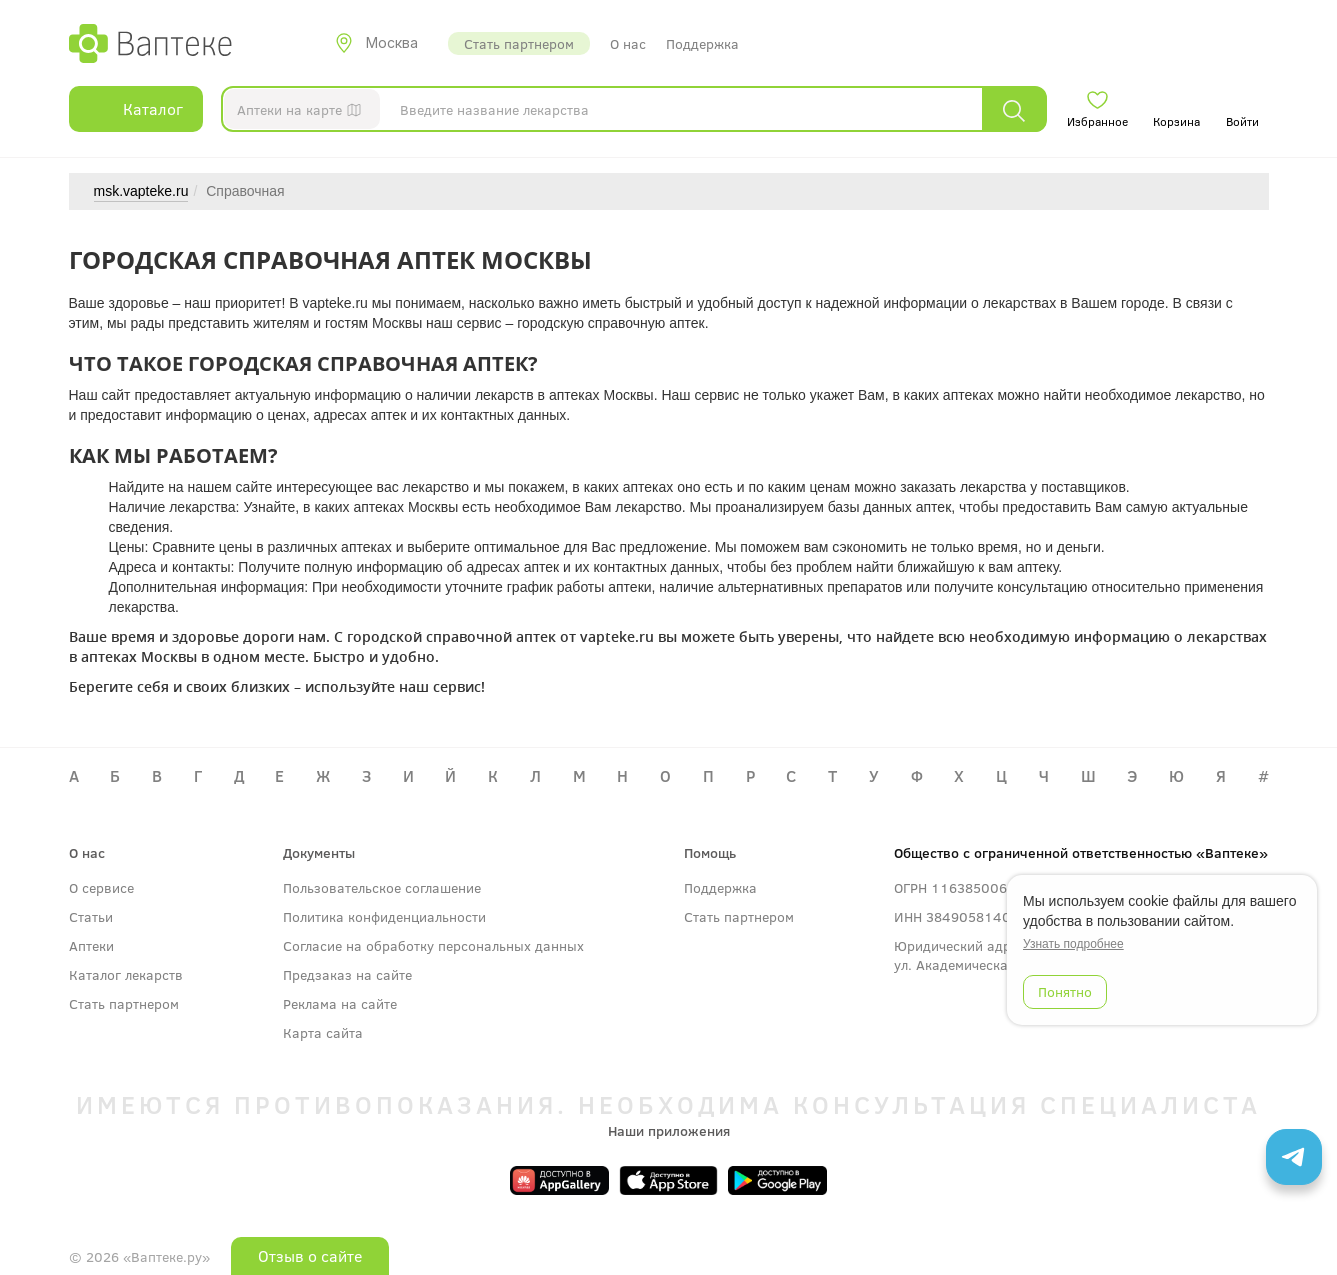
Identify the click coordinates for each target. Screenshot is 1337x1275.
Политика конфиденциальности (384, 916)
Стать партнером (519, 43)
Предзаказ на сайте (347, 974)
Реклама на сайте (340, 1003)
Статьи (91, 916)
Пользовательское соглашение (382, 887)
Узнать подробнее (1073, 944)
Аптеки (91, 945)
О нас (628, 43)
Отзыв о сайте (310, 1255)
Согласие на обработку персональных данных (433, 945)
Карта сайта (323, 1032)
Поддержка (702, 43)
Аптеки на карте (303, 113)
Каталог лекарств (126, 974)
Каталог (136, 109)
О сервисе (101, 887)
